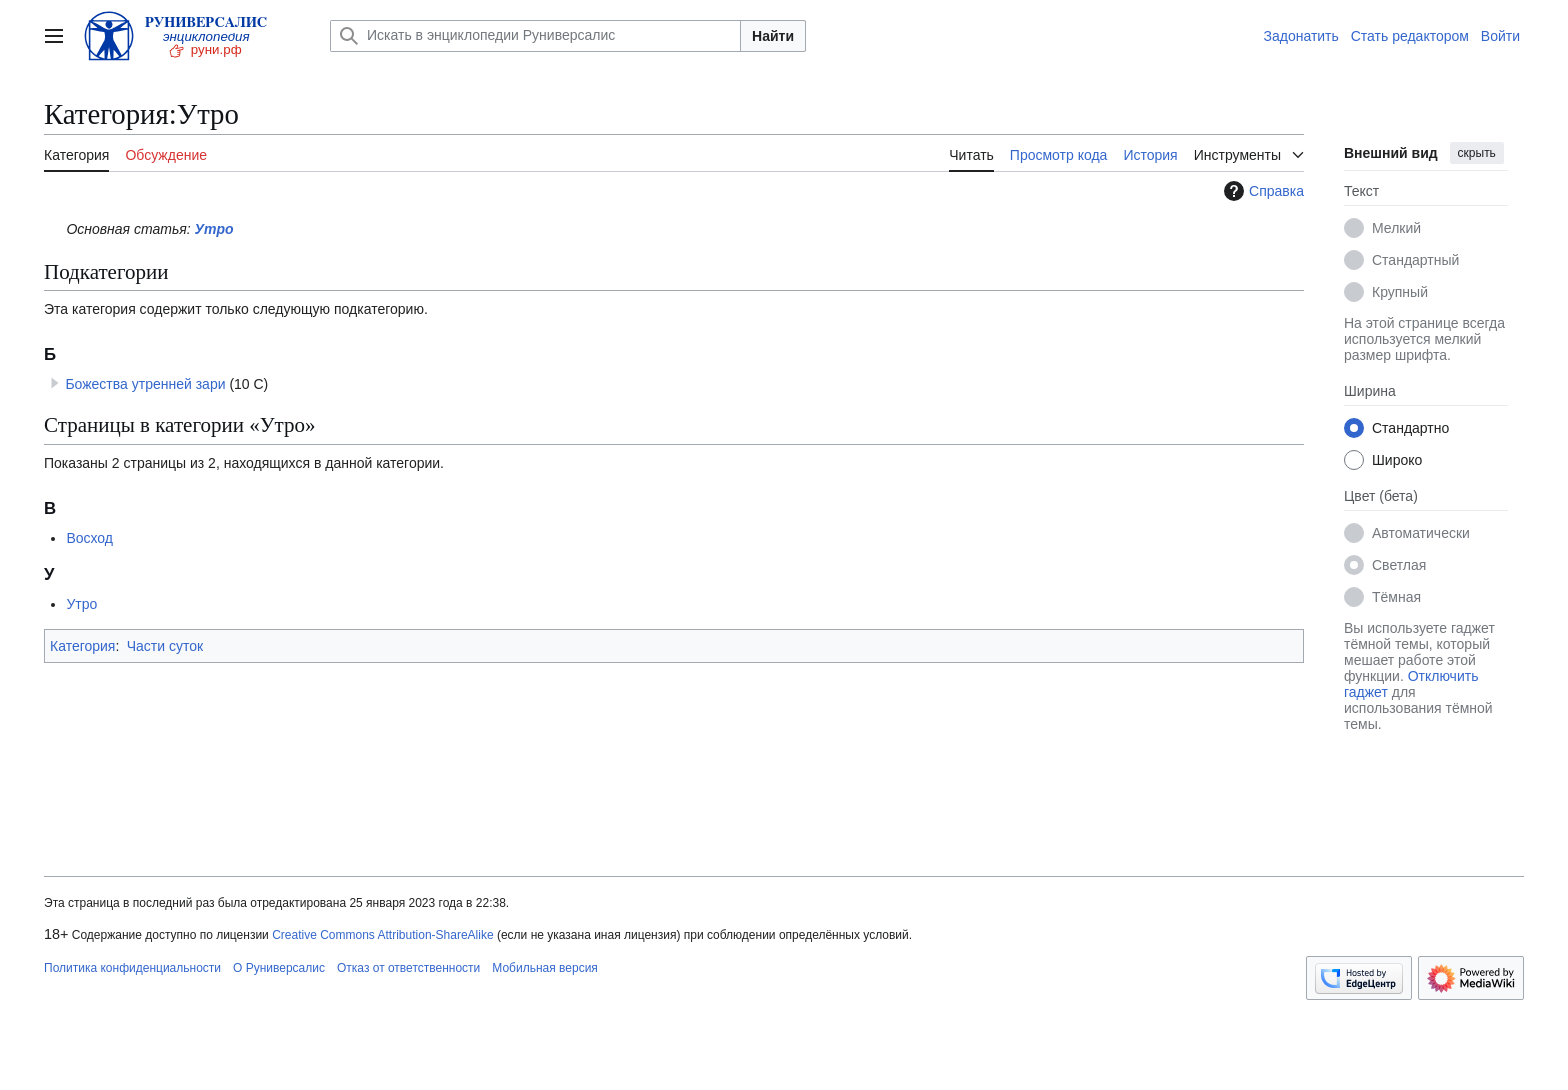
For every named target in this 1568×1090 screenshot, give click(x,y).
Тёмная (1396, 597)
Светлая (1399, 565)
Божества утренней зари (145, 384)
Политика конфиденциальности (132, 968)
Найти (773, 36)
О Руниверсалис (279, 968)
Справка (1261, 191)
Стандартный (1415, 260)
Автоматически (1421, 533)
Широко (1397, 460)
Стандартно (1410, 428)
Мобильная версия (545, 968)
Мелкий (1396, 228)
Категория (82, 646)
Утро (214, 229)
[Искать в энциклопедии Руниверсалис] (535, 36)
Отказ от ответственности (408, 968)
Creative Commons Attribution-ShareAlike (382, 935)
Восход (89, 538)
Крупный (1400, 292)
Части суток (165, 646)
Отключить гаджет (1411, 684)
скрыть (1477, 153)
